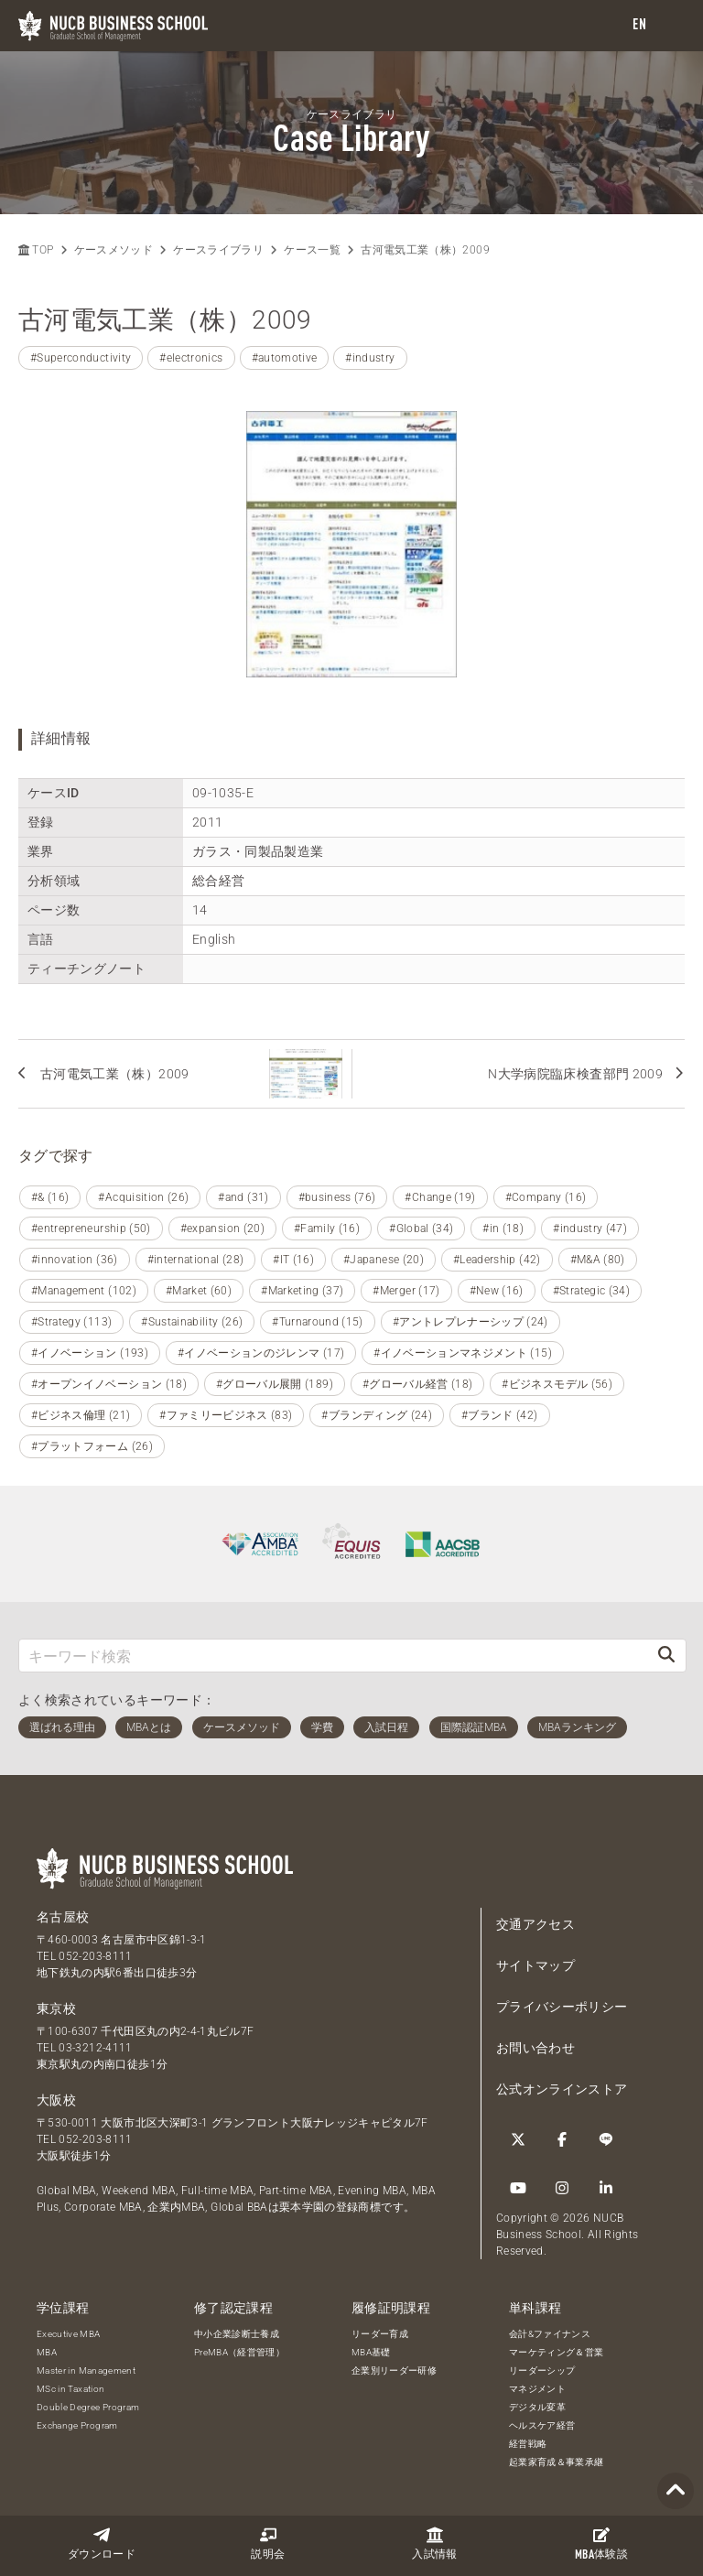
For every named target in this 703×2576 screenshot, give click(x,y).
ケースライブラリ (218, 250)
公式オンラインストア (562, 2089)
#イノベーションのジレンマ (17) (261, 1353)
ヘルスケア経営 (542, 2425)
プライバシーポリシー (562, 2006)
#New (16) (497, 1290)
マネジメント (537, 2389)
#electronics (190, 358)
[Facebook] (562, 2139)
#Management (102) (83, 1290)
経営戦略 (527, 2444)
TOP (35, 250)
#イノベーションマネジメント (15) (462, 1353)
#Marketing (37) (302, 1290)
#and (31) (243, 1197)
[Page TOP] (675, 2491)
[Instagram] (562, 2188)
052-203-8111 (95, 1956)
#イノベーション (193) (89, 1353)
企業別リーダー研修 (394, 2370)
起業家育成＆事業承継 (556, 2462)
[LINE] (606, 2139)
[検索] (666, 1656)
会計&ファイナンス (549, 2334)
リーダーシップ (542, 2370)
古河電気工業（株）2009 (425, 250)
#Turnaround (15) (317, 1321)
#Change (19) (440, 1197)
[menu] (671, 26)
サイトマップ (535, 1965)
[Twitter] (518, 2139)
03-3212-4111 (95, 2047)
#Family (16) (327, 1228)
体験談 (601, 2544)
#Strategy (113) (71, 1321)
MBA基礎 (371, 2352)
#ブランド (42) (499, 1415)
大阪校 (56, 2100)
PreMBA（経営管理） (239, 2352)
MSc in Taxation (70, 2389)
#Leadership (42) (497, 1259)
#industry (370, 358)
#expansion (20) (222, 1228)
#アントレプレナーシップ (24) (470, 1321)
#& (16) (50, 1197)
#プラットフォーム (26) (92, 1446)
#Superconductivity (80, 358)
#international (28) (195, 1259)
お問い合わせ (535, 2047)
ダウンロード (101, 2543)
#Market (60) (199, 1290)
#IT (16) (293, 1259)
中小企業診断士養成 (236, 2334)
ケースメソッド (113, 250)
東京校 (56, 2008)
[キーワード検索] (333, 1656)
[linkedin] (606, 2188)
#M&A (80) (597, 1259)
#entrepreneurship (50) (91, 1228)
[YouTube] (518, 2188)
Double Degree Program (88, 2407)
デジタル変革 (537, 2407)
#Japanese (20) (383, 1259)
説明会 (268, 2543)
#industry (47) (590, 1228)
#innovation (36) (74, 1259)
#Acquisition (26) (143, 1197)
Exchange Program (77, 2425)
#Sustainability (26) (192, 1321)
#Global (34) (421, 1228)
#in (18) (503, 1228)
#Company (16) (546, 1197)
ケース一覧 (312, 250)
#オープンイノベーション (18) (109, 1384)
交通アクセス (535, 1924)
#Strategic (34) (591, 1290)
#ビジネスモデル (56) (557, 1384)
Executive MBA (69, 2334)
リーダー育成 (380, 2334)
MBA (47, 2352)
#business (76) (337, 1197)
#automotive (285, 358)
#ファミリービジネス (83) (225, 1415)
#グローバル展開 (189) (274, 1384)
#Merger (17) (406, 1290)
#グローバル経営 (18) (417, 1384)
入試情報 (434, 2543)
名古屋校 (63, 1917)
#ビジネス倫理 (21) (80, 1415)
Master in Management (86, 2370)
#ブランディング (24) (376, 1415)
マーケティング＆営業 (556, 2352)
